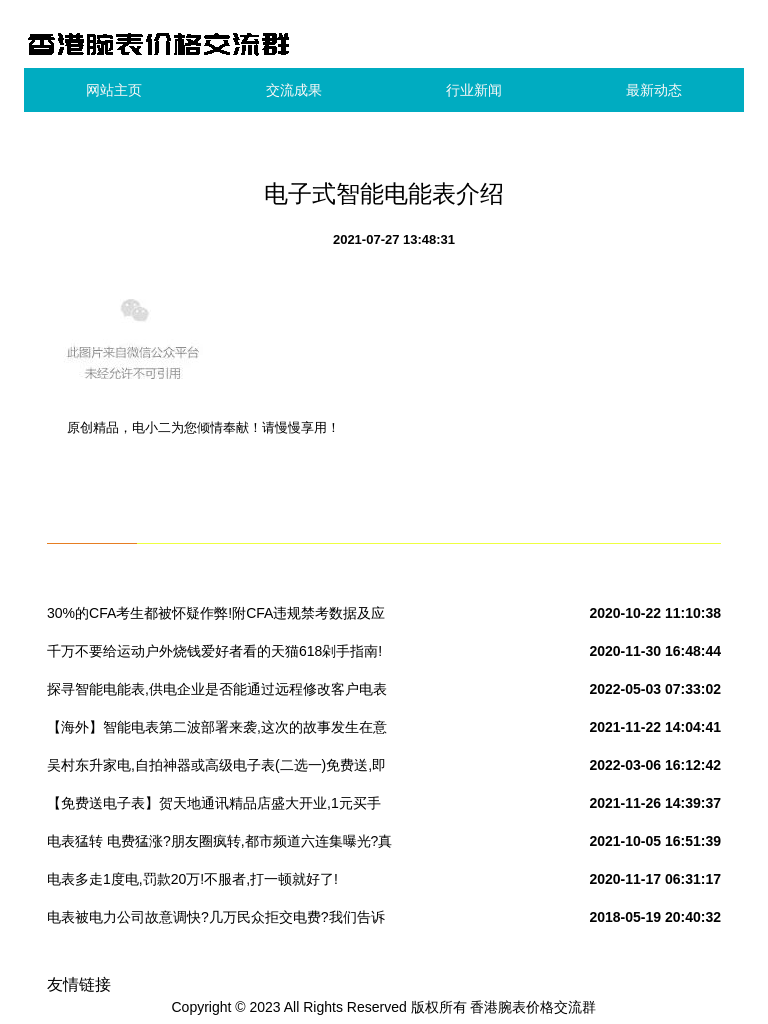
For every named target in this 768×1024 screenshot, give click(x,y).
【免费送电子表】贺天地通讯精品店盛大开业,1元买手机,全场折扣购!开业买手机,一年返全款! (214, 807)
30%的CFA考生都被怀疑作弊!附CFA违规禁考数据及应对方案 (216, 617)
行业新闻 (474, 90)
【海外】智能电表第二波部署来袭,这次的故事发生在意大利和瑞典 (217, 731)
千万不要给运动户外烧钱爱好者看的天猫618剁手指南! (214, 651)
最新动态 (654, 90)
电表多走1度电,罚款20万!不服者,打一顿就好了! (192, 879)
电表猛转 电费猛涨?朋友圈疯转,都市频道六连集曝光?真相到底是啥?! (219, 845)
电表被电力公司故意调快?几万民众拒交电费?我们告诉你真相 (216, 921)
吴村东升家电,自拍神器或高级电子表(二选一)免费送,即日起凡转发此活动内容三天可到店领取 (216, 769)
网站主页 (114, 90)
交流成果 (294, 90)
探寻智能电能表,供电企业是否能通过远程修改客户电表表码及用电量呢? (217, 693)
